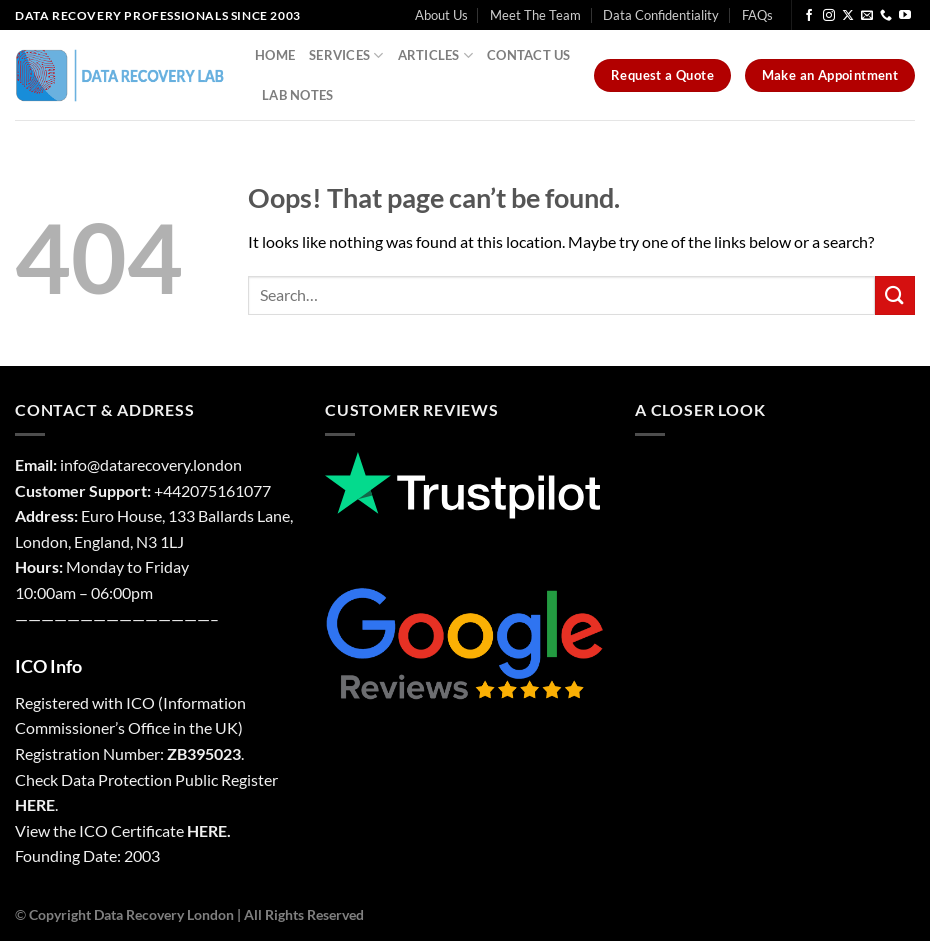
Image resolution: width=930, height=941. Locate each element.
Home (275, 55)
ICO (140, 702)
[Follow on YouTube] (905, 16)
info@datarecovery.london (151, 464)
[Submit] (895, 295)
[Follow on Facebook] (809, 16)
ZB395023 (204, 753)
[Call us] (886, 16)
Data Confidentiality (661, 15)
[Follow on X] (848, 16)
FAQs (757, 15)
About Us (441, 15)
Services (346, 55)
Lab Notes (297, 95)
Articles (436, 55)
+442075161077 (212, 490)
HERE (35, 804)
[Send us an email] (867, 16)
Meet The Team (535, 15)
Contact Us (529, 55)
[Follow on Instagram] (829, 16)
